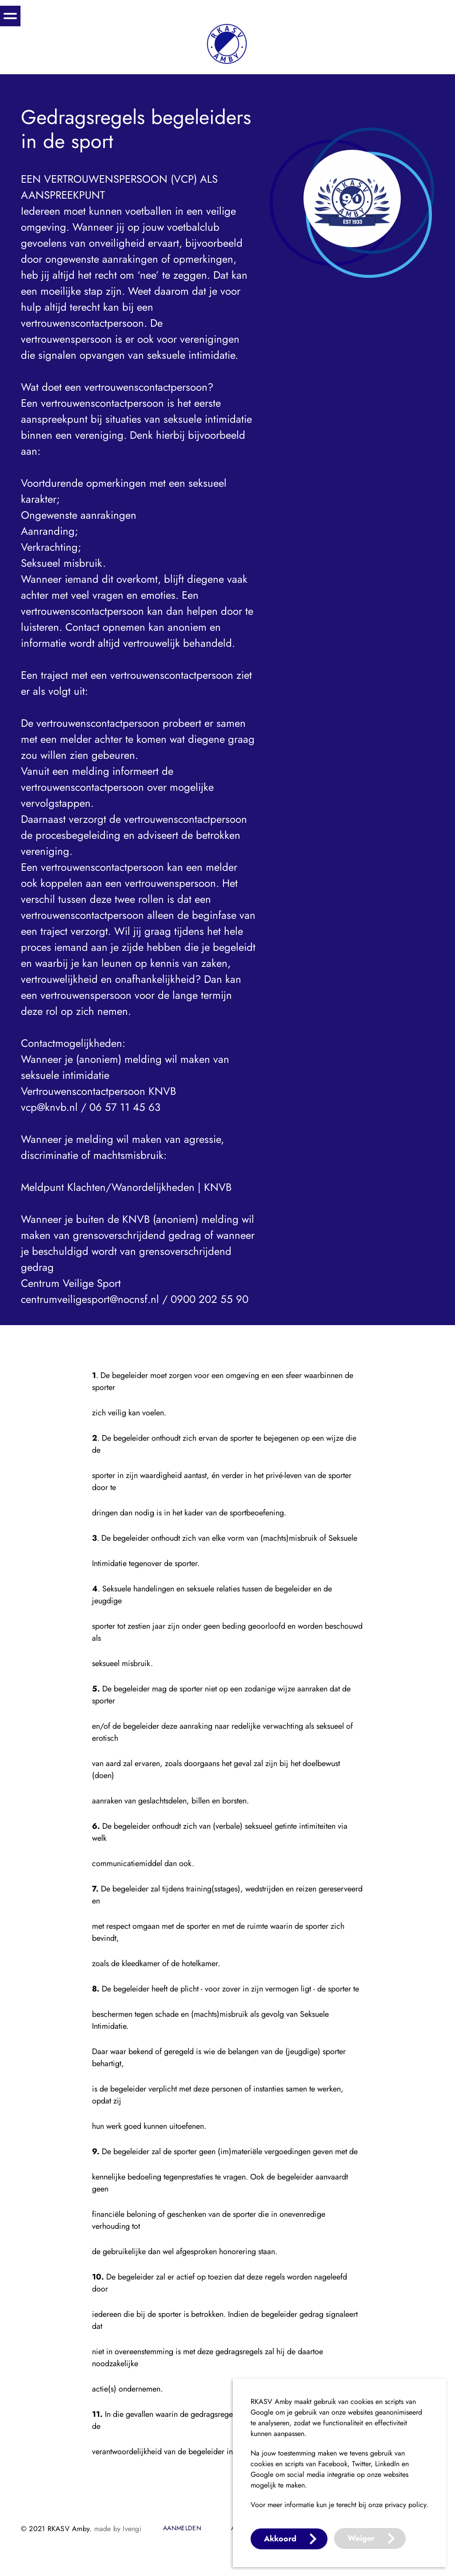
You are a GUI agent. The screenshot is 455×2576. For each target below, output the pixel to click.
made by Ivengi (117, 2529)
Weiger (361, 2538)
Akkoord (280, 2538)
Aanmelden (182, 2528)
